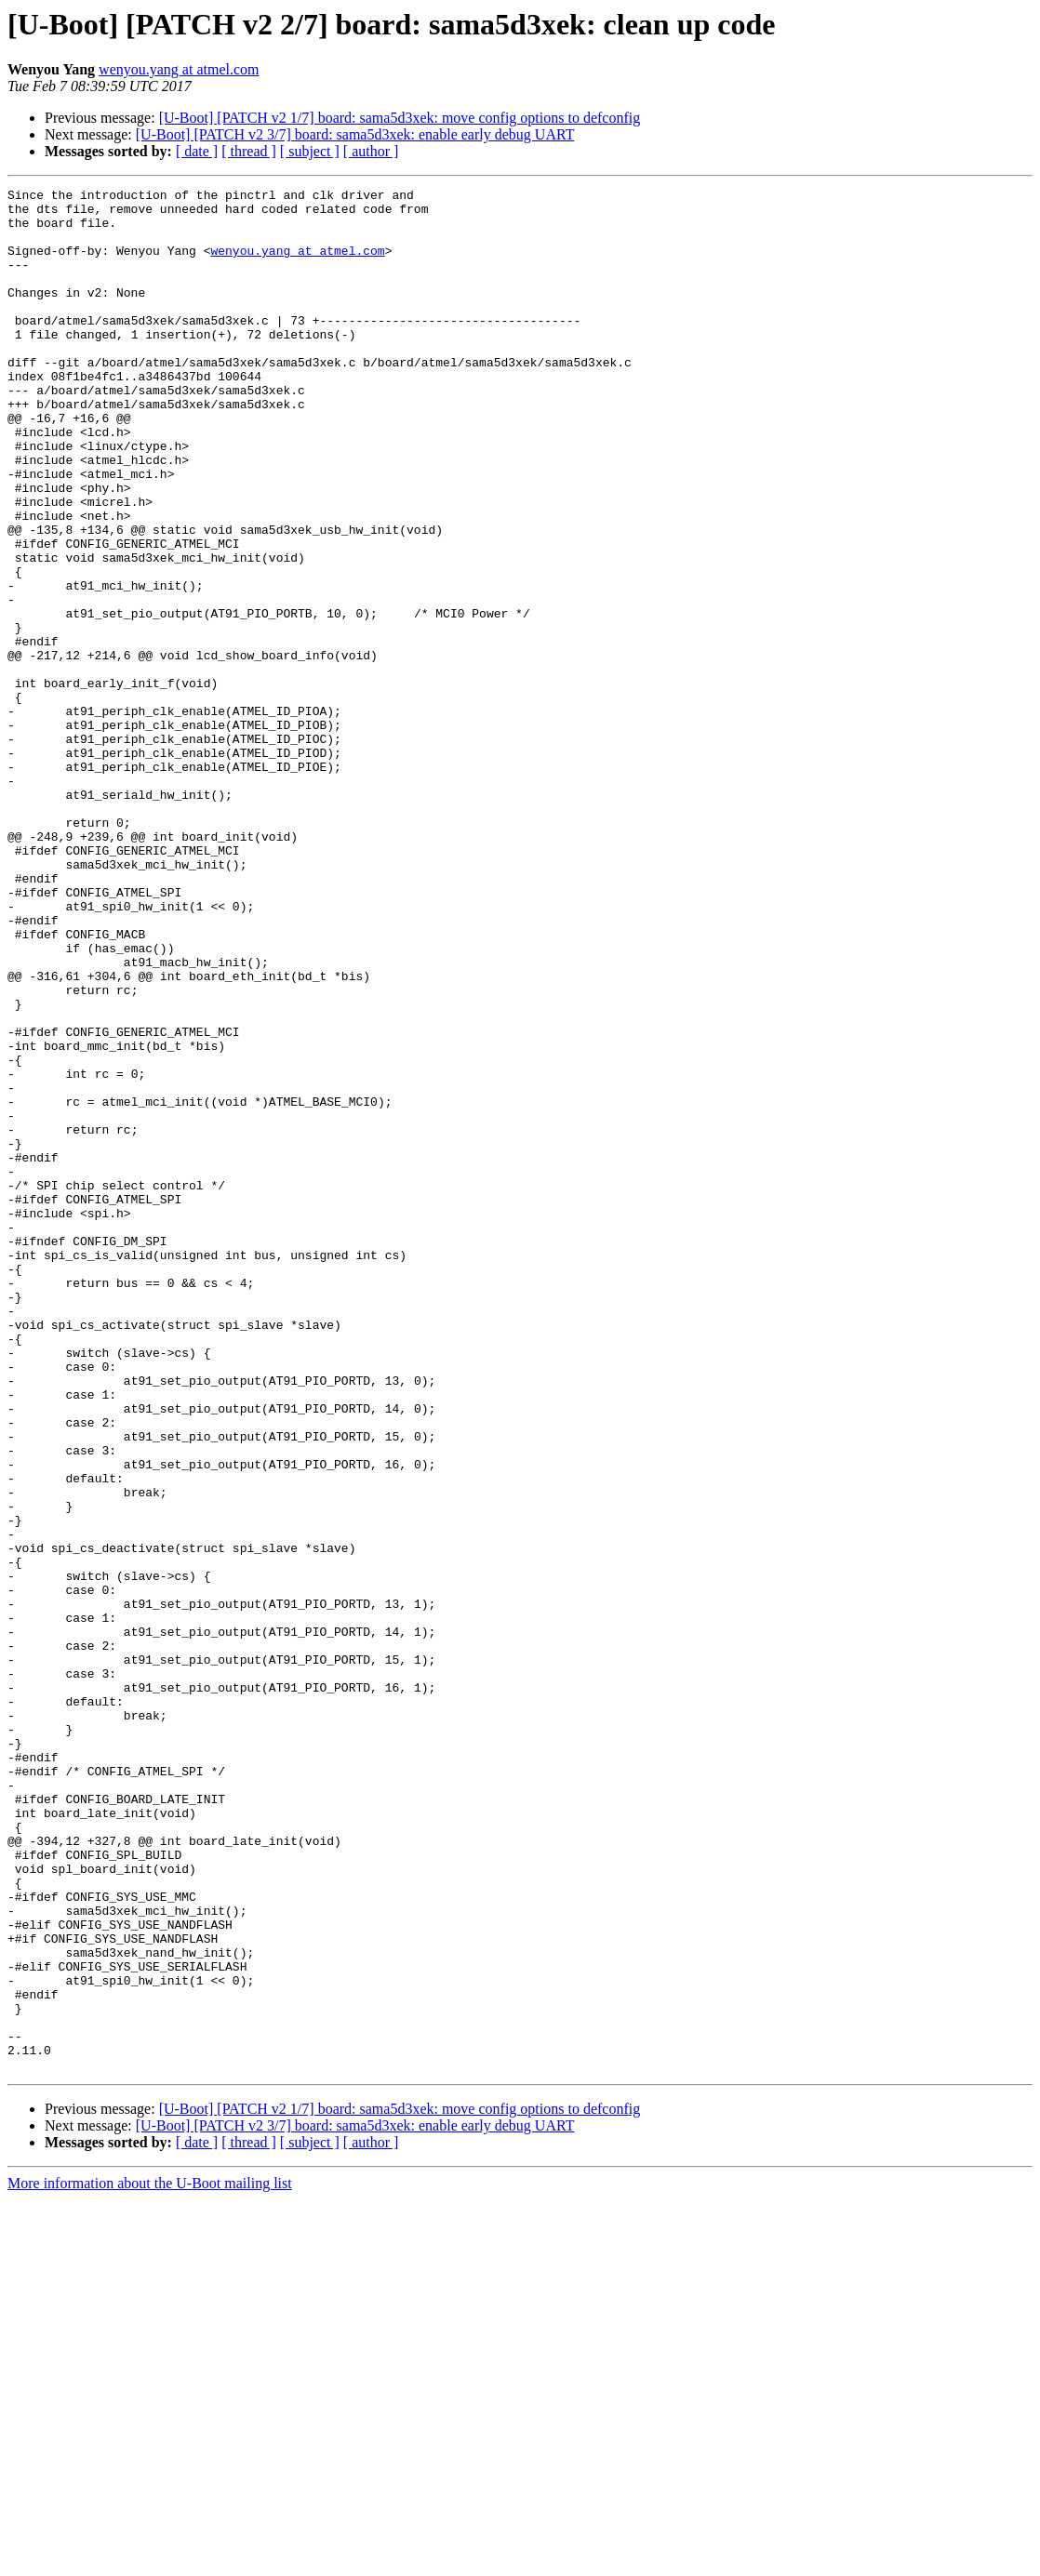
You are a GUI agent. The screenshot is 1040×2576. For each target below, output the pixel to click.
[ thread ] (248, 151)
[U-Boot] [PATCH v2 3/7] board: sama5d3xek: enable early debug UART (355, 134)
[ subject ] (310, 151)
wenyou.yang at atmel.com (179, 69)
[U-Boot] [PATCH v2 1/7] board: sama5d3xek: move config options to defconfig (400, 118)
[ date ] (197, 151)
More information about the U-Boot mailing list (149, 2560)
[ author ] (371, 151)
